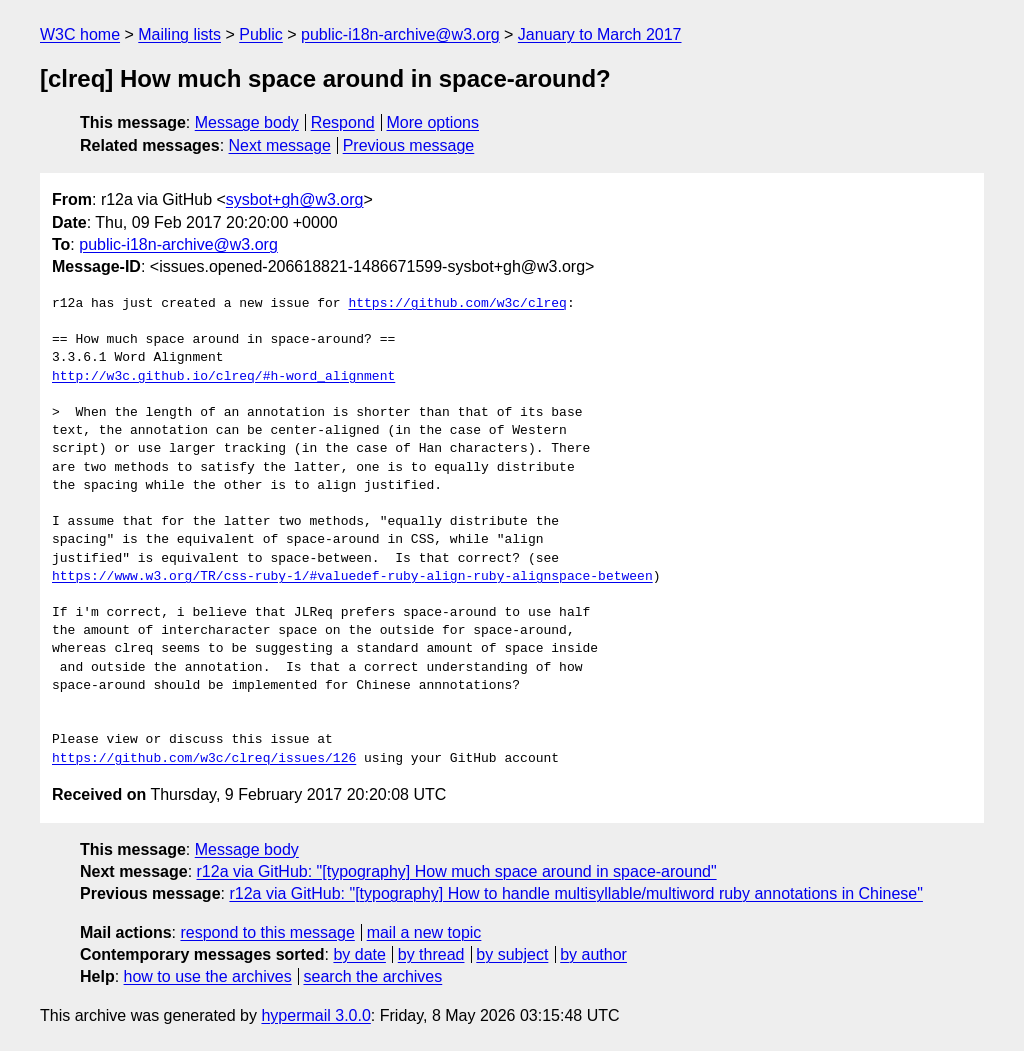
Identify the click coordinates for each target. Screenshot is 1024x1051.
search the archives (373, 976)
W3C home (80, 34)
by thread (431, 954)
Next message (280, 145)
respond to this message (267, 932)
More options (433, 122)
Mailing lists (179, 34)
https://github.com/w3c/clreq (457, 304)
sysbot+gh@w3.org (295, 199)
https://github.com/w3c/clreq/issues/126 (204, 759)
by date (359, 954)
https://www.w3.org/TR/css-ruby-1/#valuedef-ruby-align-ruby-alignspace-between (352, 577)
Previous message (409, 145)
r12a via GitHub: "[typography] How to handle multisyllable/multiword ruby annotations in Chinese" (576, 893)
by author (593, 954)
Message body (247, 122)
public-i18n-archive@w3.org (400, 34)
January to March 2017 (600, 34)
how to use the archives (208, 976)
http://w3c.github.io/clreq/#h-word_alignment (223, 377)
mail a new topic (424, 932)
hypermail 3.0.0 (315, 1015)
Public (261, 34)
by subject (512, 954)
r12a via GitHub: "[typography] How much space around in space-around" (457, 871)
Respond (343, 122)
